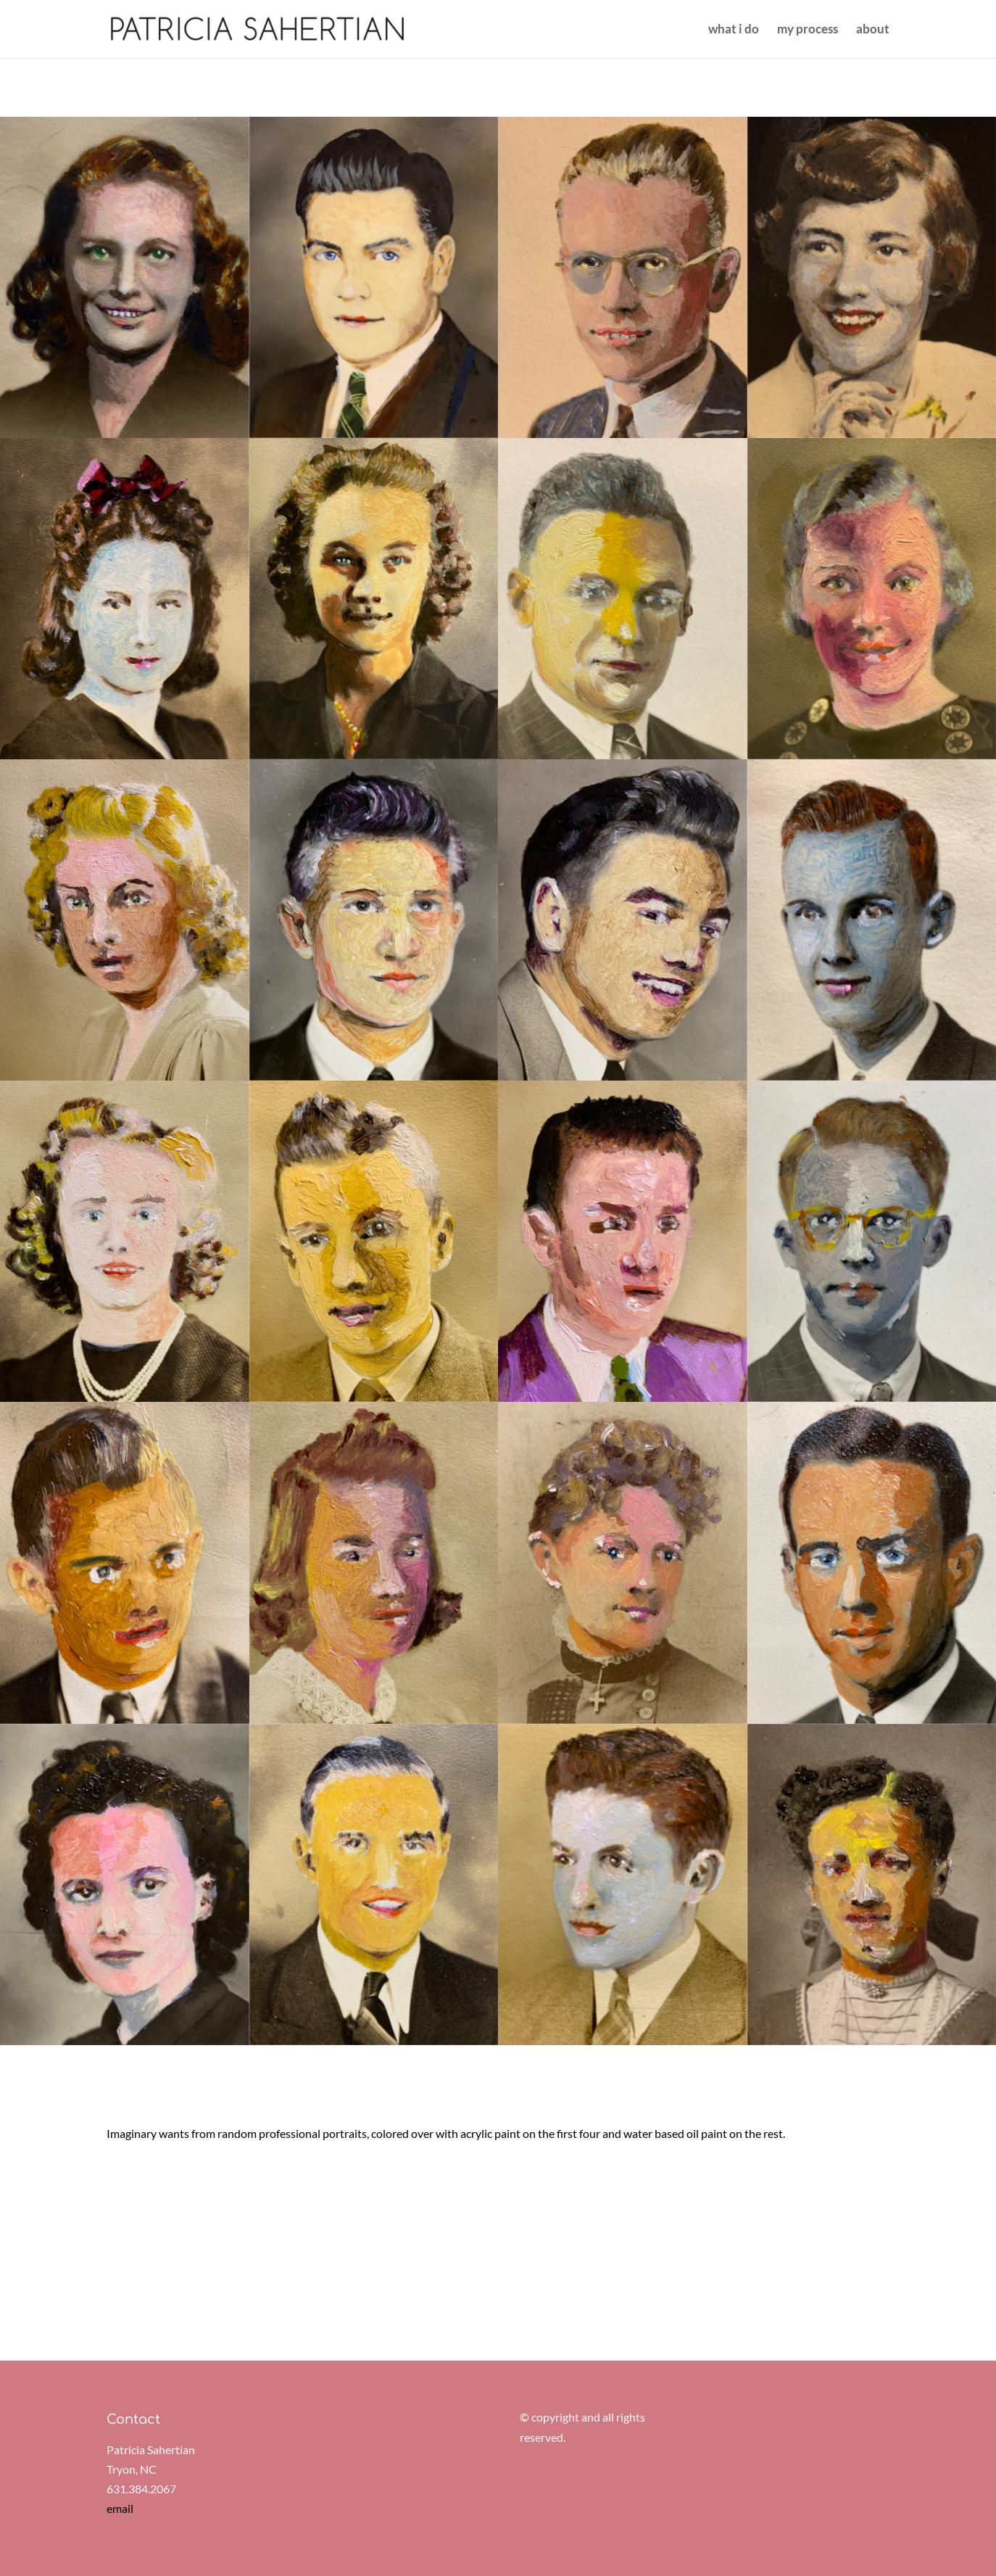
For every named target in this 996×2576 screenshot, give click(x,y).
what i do (733, 30)
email (120, 2508)
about (872, 30)
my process (807, 30)
